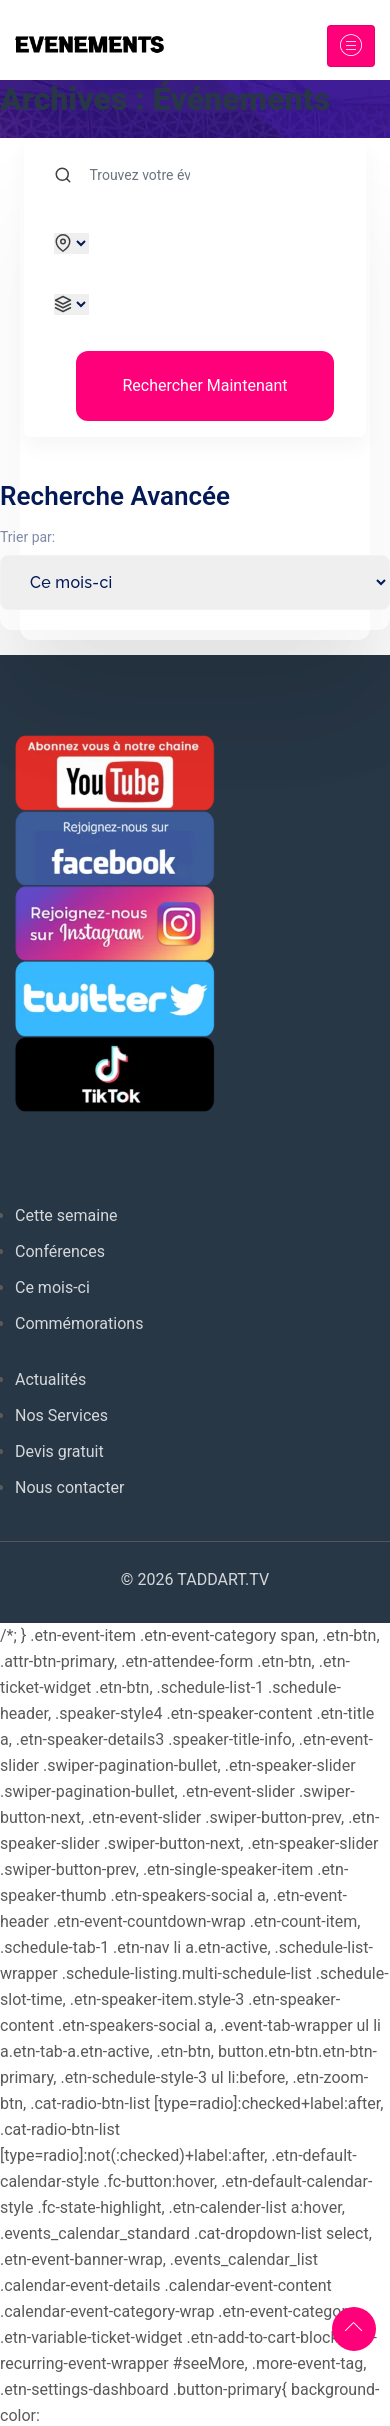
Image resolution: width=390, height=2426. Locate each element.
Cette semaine (66, 1215)
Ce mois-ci (52, 1287)
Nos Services (61, 1415)
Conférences (60, 1251)
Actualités (50, 1379)
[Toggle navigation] (351, 46)
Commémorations (79, 1323)
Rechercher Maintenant (204, 385)
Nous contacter (69, 1487)
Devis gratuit (59, 1451)
